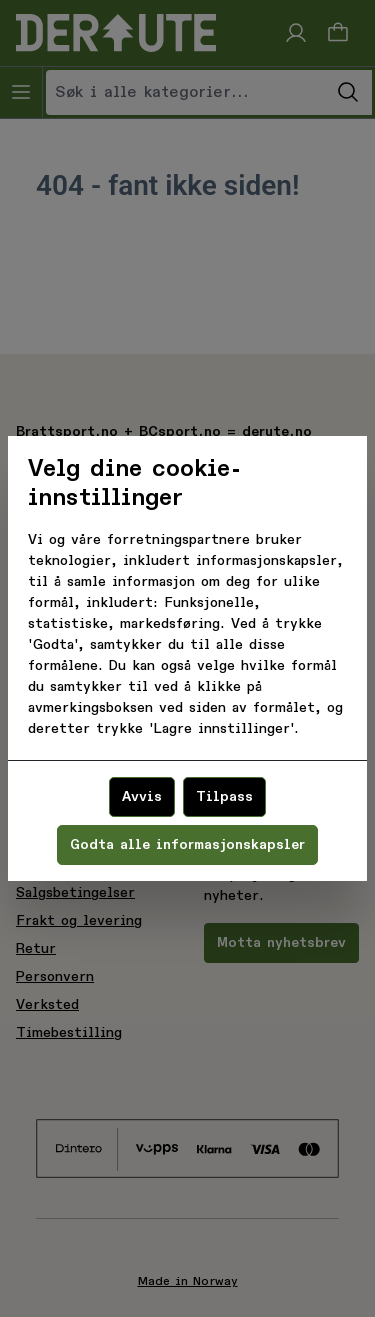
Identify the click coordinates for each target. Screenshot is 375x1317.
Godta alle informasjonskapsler (187, 845)
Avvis (142, 797)
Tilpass (224, 797)
